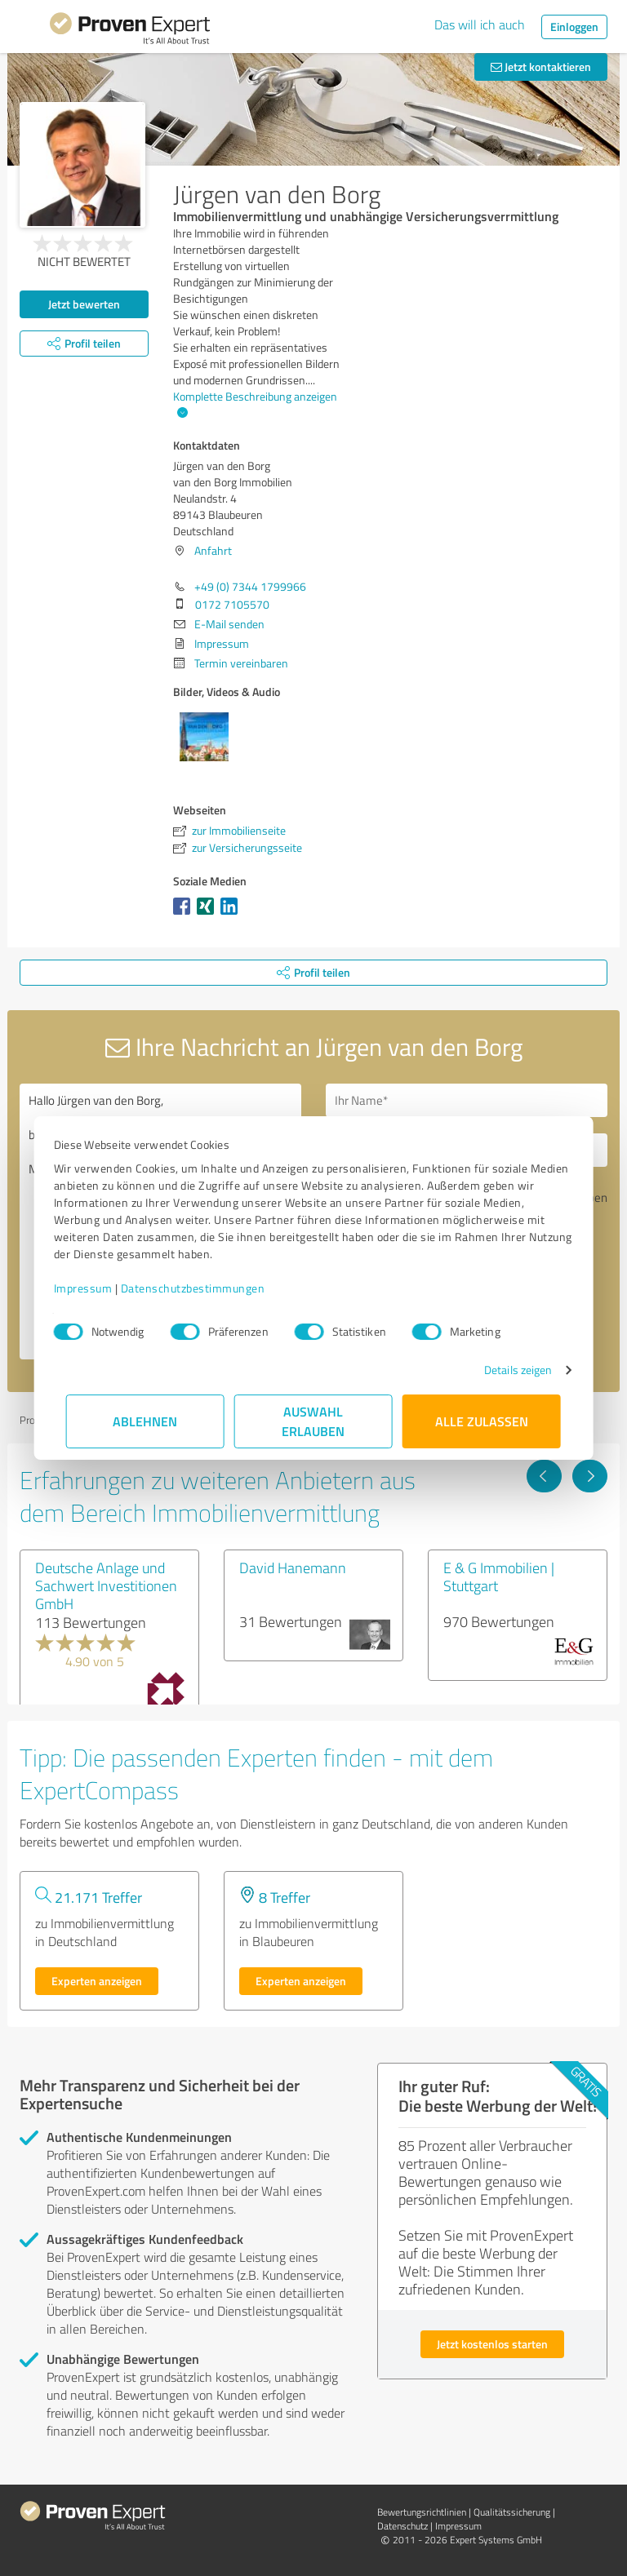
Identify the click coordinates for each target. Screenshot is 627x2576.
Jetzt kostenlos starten (492, 2344)
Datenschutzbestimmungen (205, 1288)
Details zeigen (506, 1369)
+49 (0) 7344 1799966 (250, 586)
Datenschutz (402, 2526)
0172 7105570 (232, 604)
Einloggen (574, 26)
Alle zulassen (481, 1421)
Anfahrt (213, 550)
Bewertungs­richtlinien (421, 2512)
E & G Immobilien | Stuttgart (498, 1576)
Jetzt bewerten (84, 304)
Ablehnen (145, 1421)
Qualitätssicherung (512, 2512)
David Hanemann (292, 1567)
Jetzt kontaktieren (541, 66)
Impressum (95, 1288)
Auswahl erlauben (313, 1421)
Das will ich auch (479, 24)
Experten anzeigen (96, 1981)
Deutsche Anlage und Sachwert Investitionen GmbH (106, 1585)
